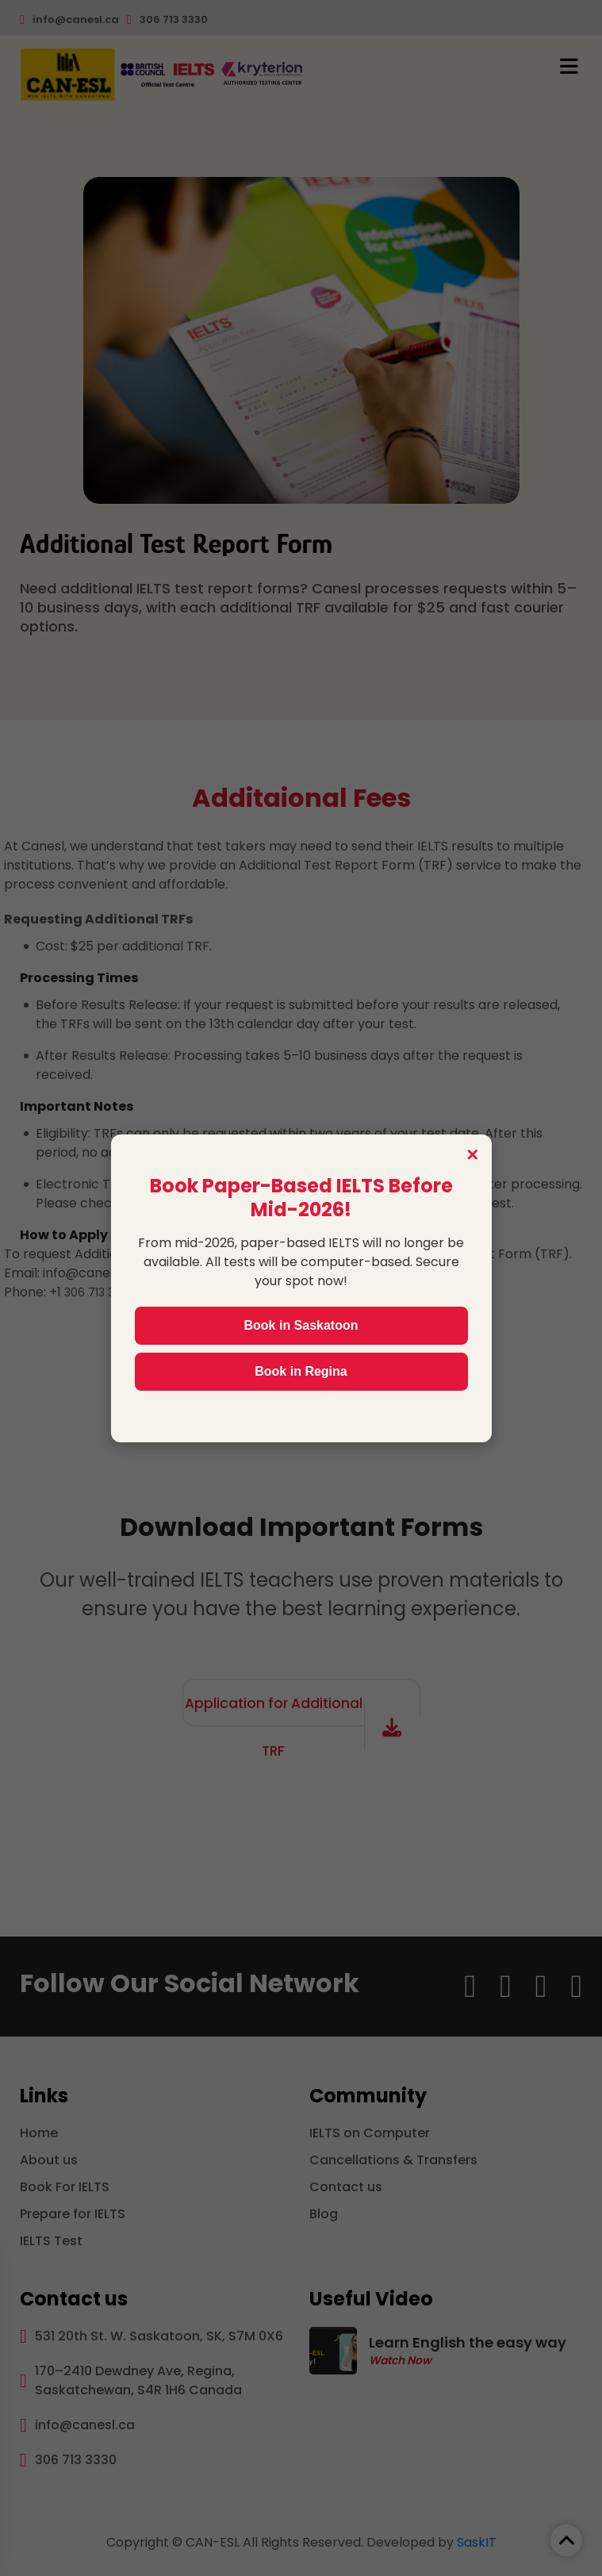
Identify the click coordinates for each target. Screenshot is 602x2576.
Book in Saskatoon (300, 1325)
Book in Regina (301, 1371)
